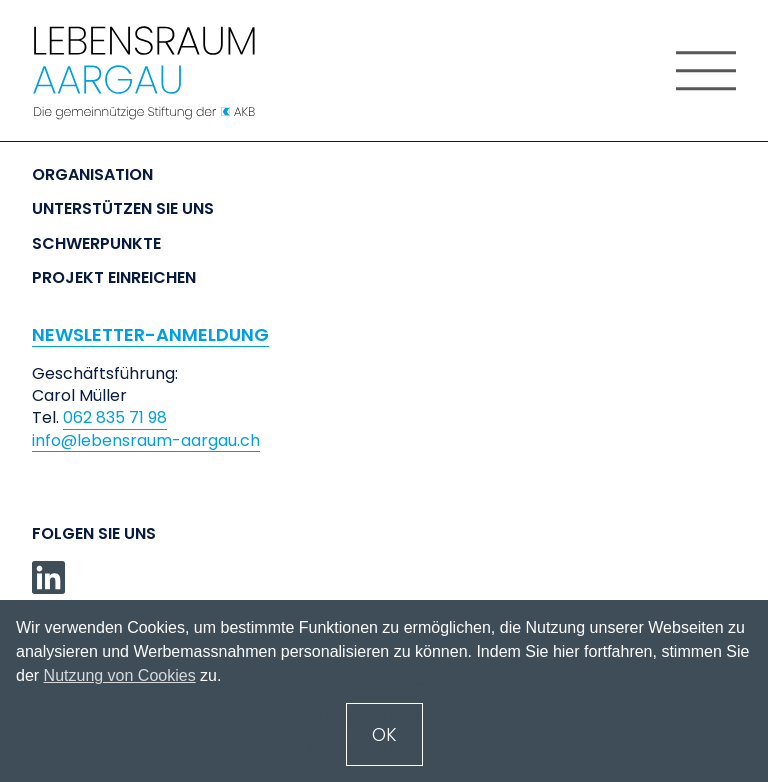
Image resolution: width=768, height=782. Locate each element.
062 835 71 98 (115, 418)
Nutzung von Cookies (120, 675)
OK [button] (384, 734)
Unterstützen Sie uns (123, 209)
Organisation (92, 175)
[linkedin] (48, 577)
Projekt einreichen (114, 278)
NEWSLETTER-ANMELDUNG (150, 334)
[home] (164, 73)
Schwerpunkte (96, 244)
